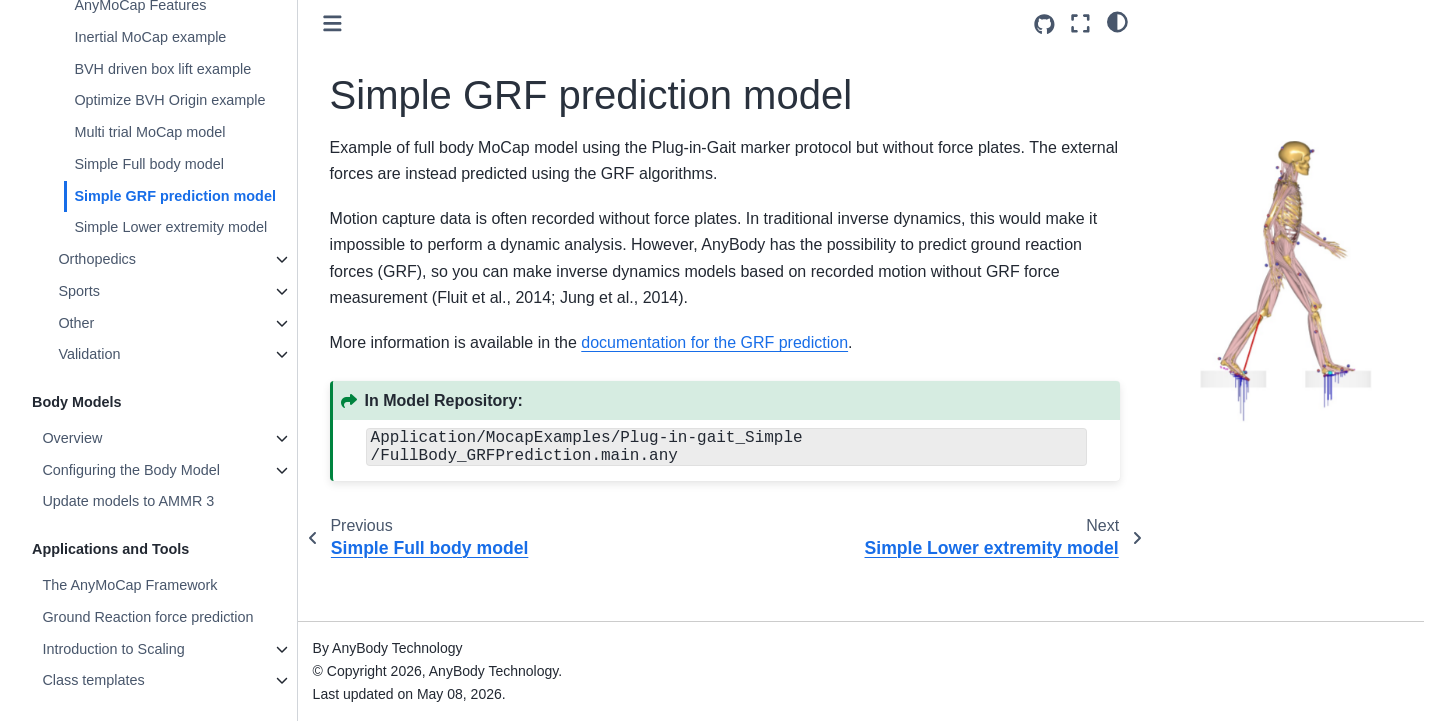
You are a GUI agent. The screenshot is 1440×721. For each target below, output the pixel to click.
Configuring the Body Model (131, 470)
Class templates (93, 680)
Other (76, 323)
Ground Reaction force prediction (147, 617)
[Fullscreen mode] (1080, 23)
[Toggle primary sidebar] (332, 23)
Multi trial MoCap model (149, 132)
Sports (79, 291)
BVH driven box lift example (162, 69)
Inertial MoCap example (150, 37)
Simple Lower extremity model (170, 227)
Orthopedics (97, 259)
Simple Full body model (149, 164)
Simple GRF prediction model (175, 196)
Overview (72, 438)
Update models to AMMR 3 (128, 501)
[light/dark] (1117, 21)
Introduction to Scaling (113, 649)
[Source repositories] (1044, 24)
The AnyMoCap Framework (129, 585)
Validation (89, 354)
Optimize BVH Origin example (169, 100)
